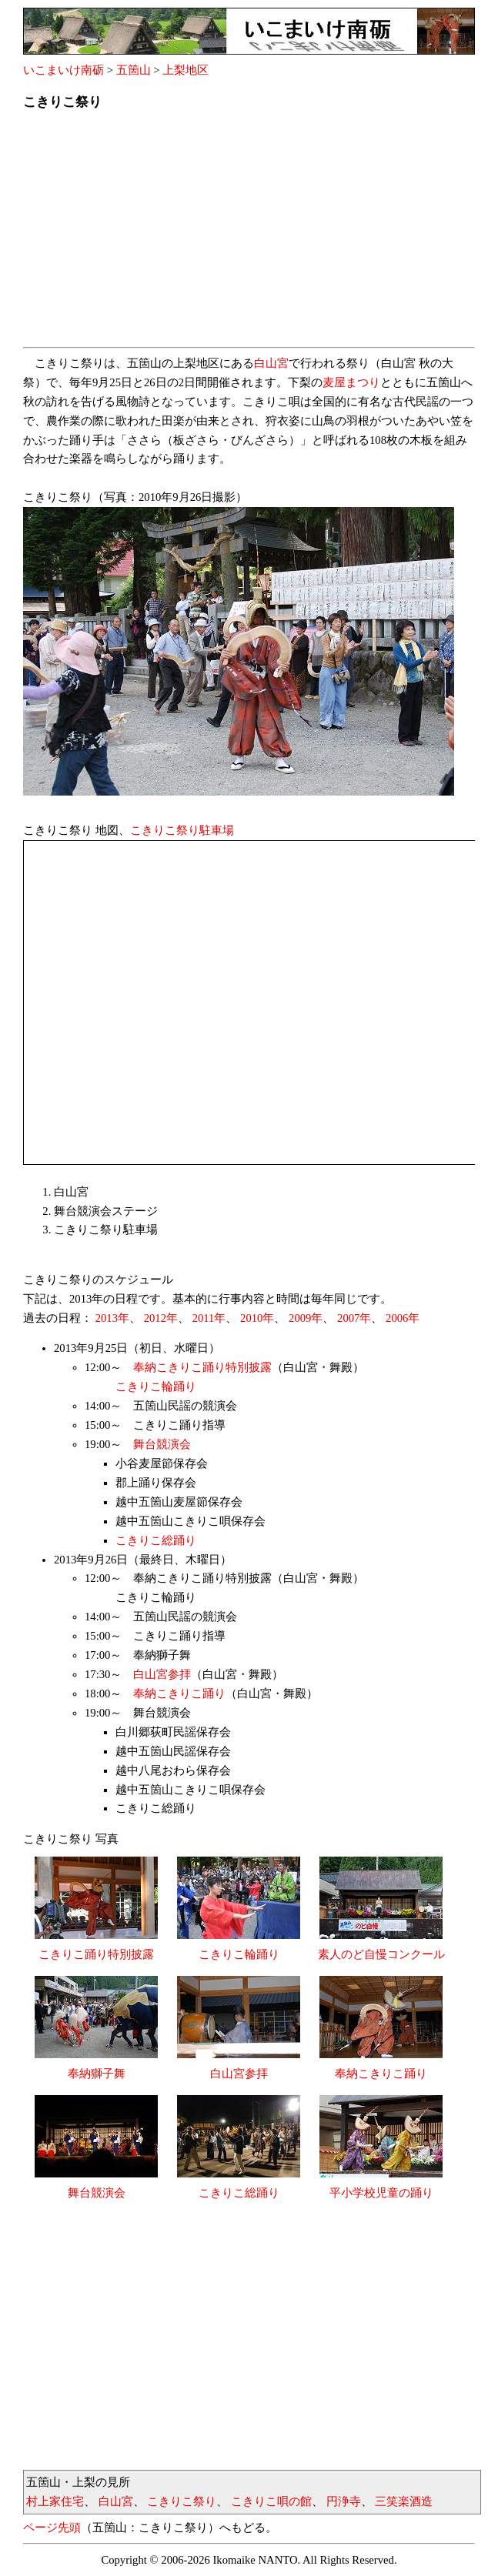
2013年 (112, 1318)
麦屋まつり (351, 382)
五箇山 (133, 70)
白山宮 (271, 363)
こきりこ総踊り (155, 1540)
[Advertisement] (249, 233)
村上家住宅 (55, 2501)
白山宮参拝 (162, 1674)
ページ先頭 (52, 2527)
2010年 (257, 1318)
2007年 (354, 1318)
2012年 (161, 1318)
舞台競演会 (162, 1444)
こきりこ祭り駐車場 (182, 830)
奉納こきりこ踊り (179, 1693)
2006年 (402, 1318)
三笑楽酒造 (404, 2501)
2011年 (209, 1318)
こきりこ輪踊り (155, 1386)
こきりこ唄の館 (271, 2501)
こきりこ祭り (181, 2501)
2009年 (306, 1318)
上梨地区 (185, 70)
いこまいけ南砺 (63, 70)
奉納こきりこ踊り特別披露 (202, 1367)
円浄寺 (343, 2501)
